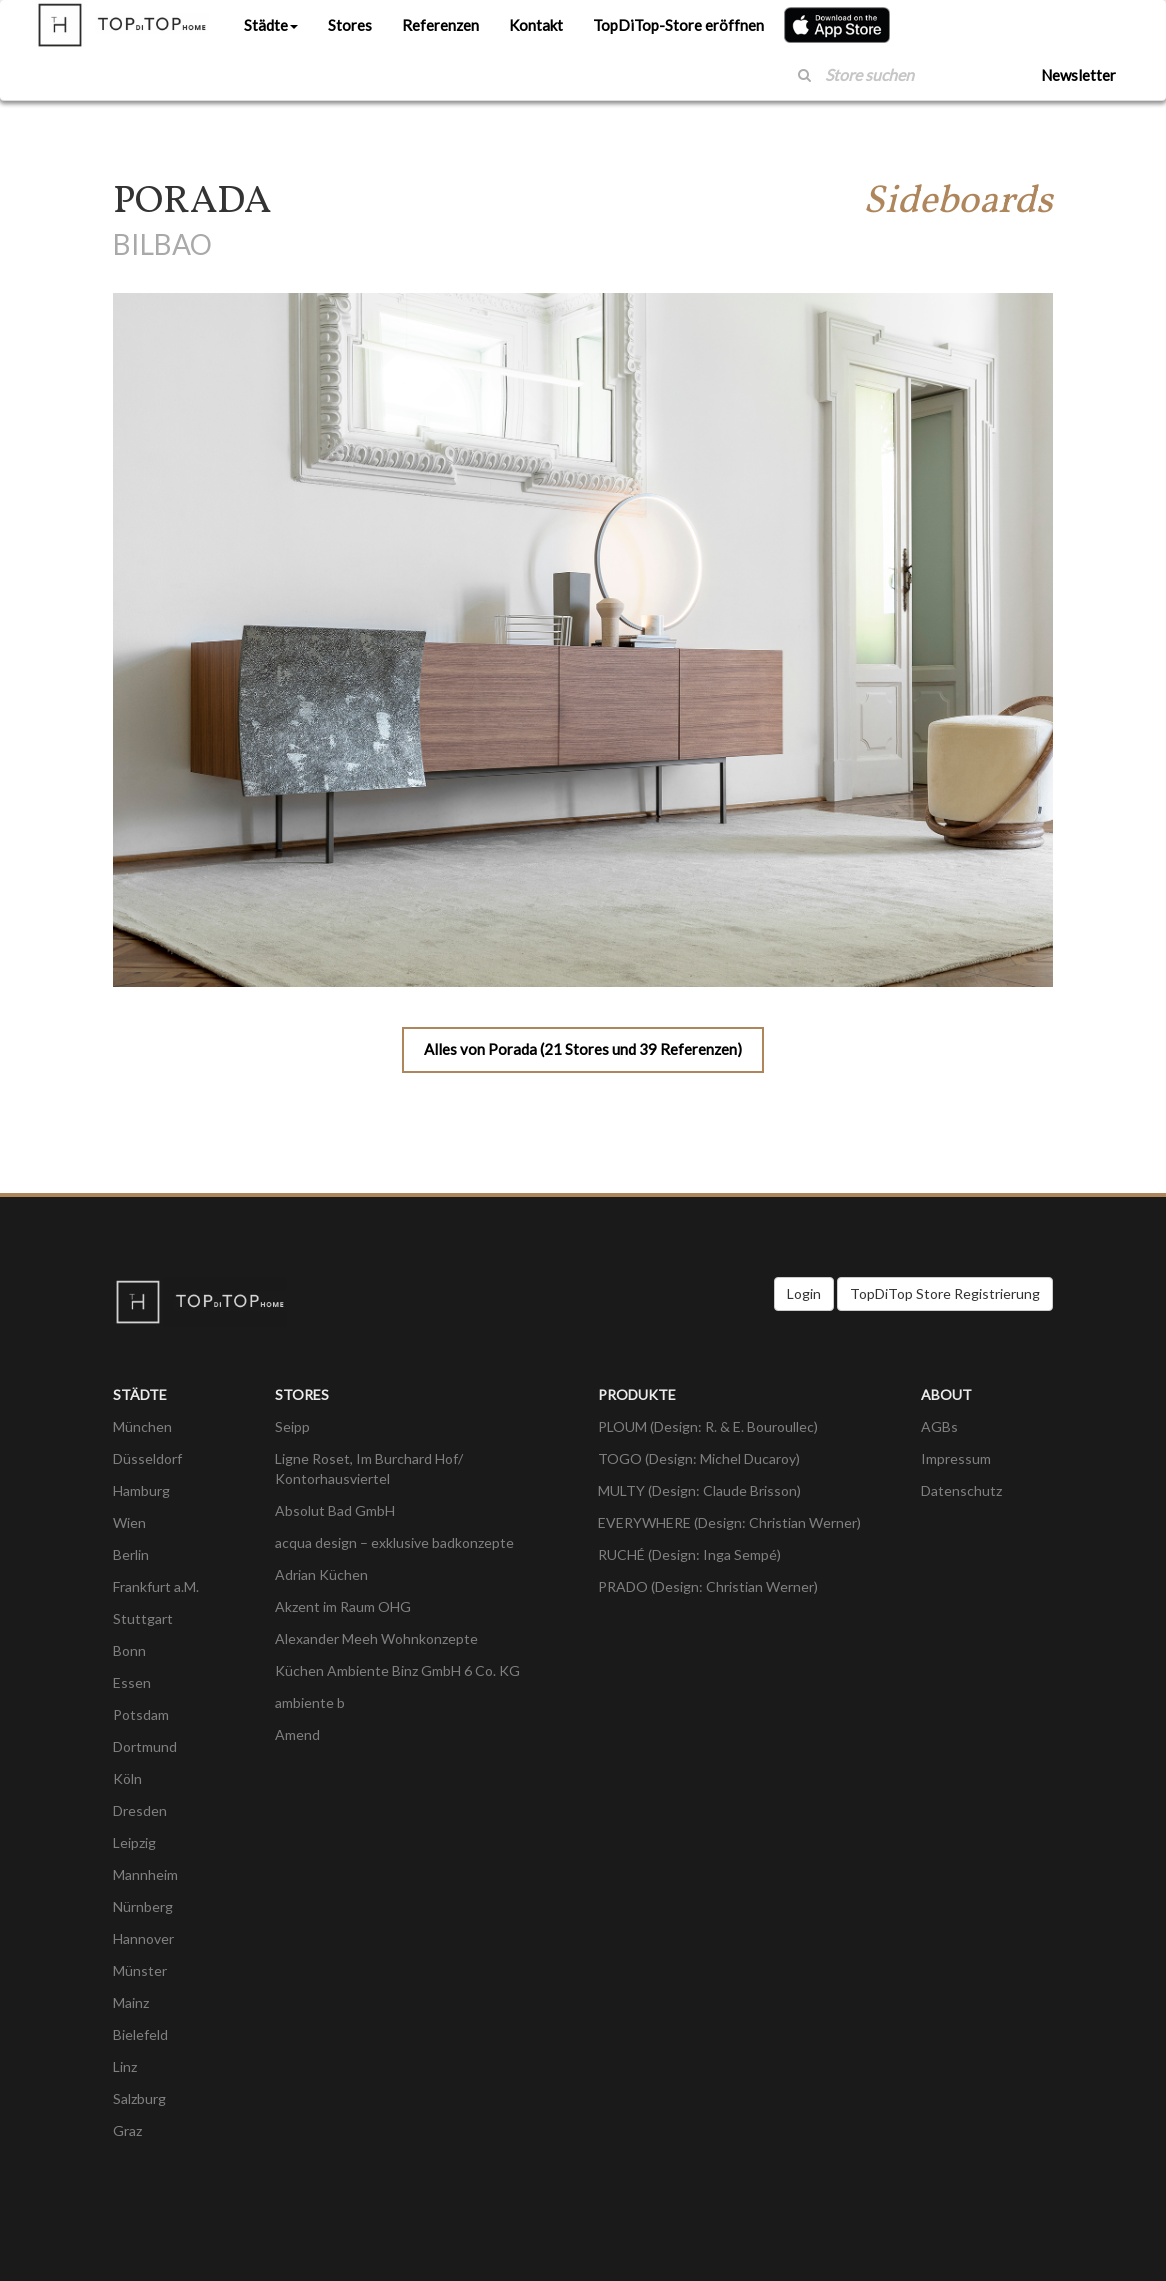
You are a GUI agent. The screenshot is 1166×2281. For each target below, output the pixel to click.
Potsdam (141, 1714)
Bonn (129, 1650)
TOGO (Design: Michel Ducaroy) (699, 1458)
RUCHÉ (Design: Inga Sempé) (689, 1554)
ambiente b (310, 1702)
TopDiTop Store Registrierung (945, 1293)
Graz (127, 2130)
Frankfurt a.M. (156, 1586)
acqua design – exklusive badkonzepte (394, 1542)
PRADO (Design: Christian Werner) (708, 1586)
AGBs (939, 1426)
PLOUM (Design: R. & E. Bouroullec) (708, 1426)
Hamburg (141, 1490)
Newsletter (1078, 75)
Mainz (131, 2002)
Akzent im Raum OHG (343, 1606)
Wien (129, 1522)
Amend (297, 1734)
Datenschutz (961, 1490)
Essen (132, 1682)
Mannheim (145, 1874)
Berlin (131, 1554)
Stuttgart (143, 1618)
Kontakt (536, 25)
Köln (127, 1778)
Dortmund (145, 1746)
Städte (271, 25)
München (142, 1426)
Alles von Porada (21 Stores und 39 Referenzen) (583, 1049)
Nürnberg (143, 1906)
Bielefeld (140, 2034)
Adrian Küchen (321, 1574)
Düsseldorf (147, 1458)
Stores (350, 25)
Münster (140, 1970)
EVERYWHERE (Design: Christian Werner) (729, 1522)
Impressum (956, 1458)
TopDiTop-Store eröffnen (678, 25)
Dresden (140, 1810)
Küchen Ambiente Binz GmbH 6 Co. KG (397, 1670)
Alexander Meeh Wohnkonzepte (376, 1638)
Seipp (292, 1426)
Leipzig (134, 1842)
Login (804, 1293)
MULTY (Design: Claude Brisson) (699, 1490)
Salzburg (139, 2098)
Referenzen (440, 25)
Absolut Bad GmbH (335, 1510)
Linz (125, 2066)
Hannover (143, 1938)
